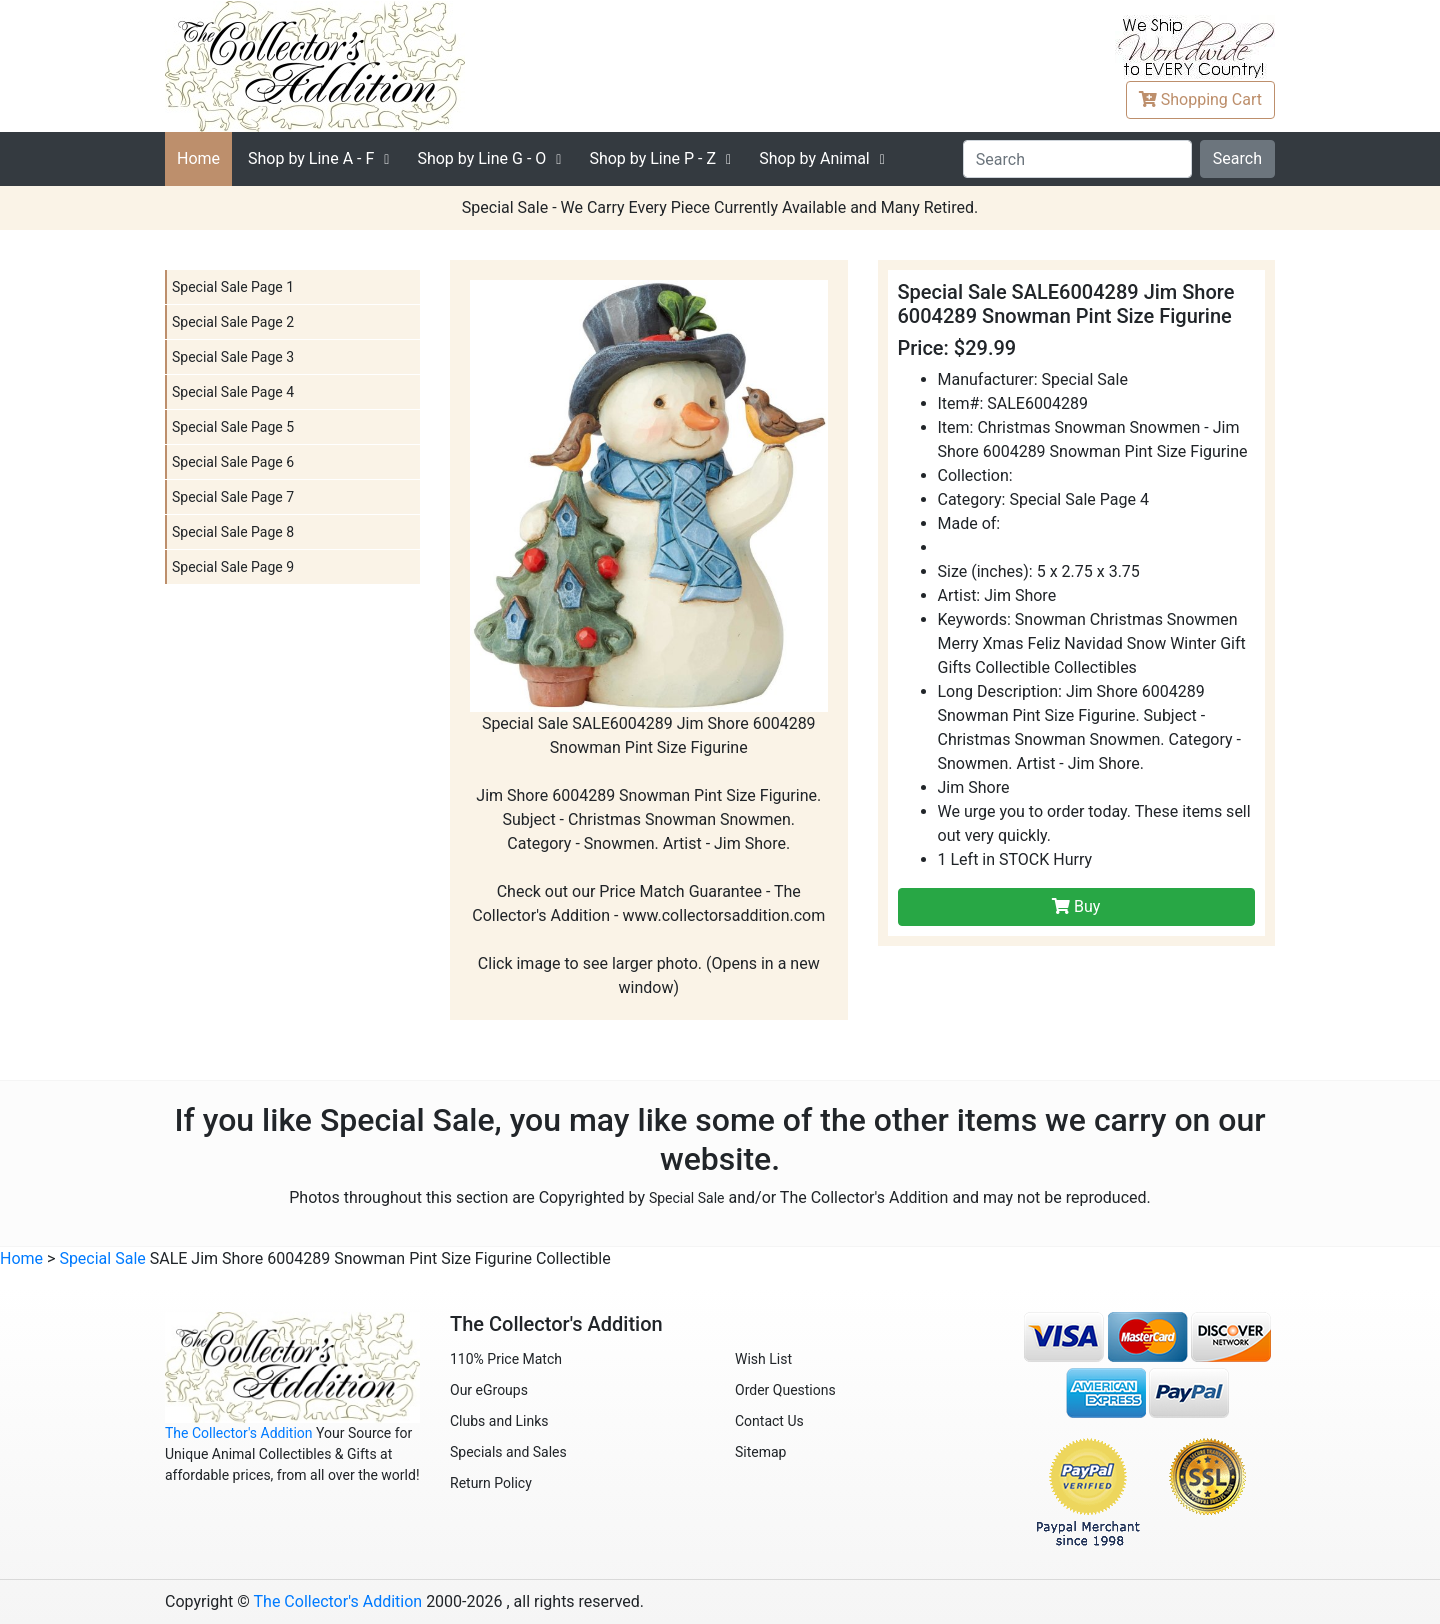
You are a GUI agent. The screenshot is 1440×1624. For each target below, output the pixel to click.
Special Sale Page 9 (233, 567)
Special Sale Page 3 (233, 357)
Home (198, 158)
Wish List (763, 1359)
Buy (1076, 906)
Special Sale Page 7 (233, 497)
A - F (311, 158)
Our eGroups (489, 1390)
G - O (481, 158)
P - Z (652, 158)
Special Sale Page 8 (233, 532)
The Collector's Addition (239, 1433)
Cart (1200, 99)
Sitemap (760, 1452)
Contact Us (769, 1421)
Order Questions (785, 1390)
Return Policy (491, 1483)
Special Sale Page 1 (233, 287)
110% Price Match (506, 1359)
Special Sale (687, 1198)
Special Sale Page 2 (233, 322)
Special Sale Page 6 (233, 462)
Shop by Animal (814, 158)
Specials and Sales (508, 1452)
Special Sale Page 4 (233, 392)
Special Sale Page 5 (233, 427)
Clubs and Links (499, 1421)
